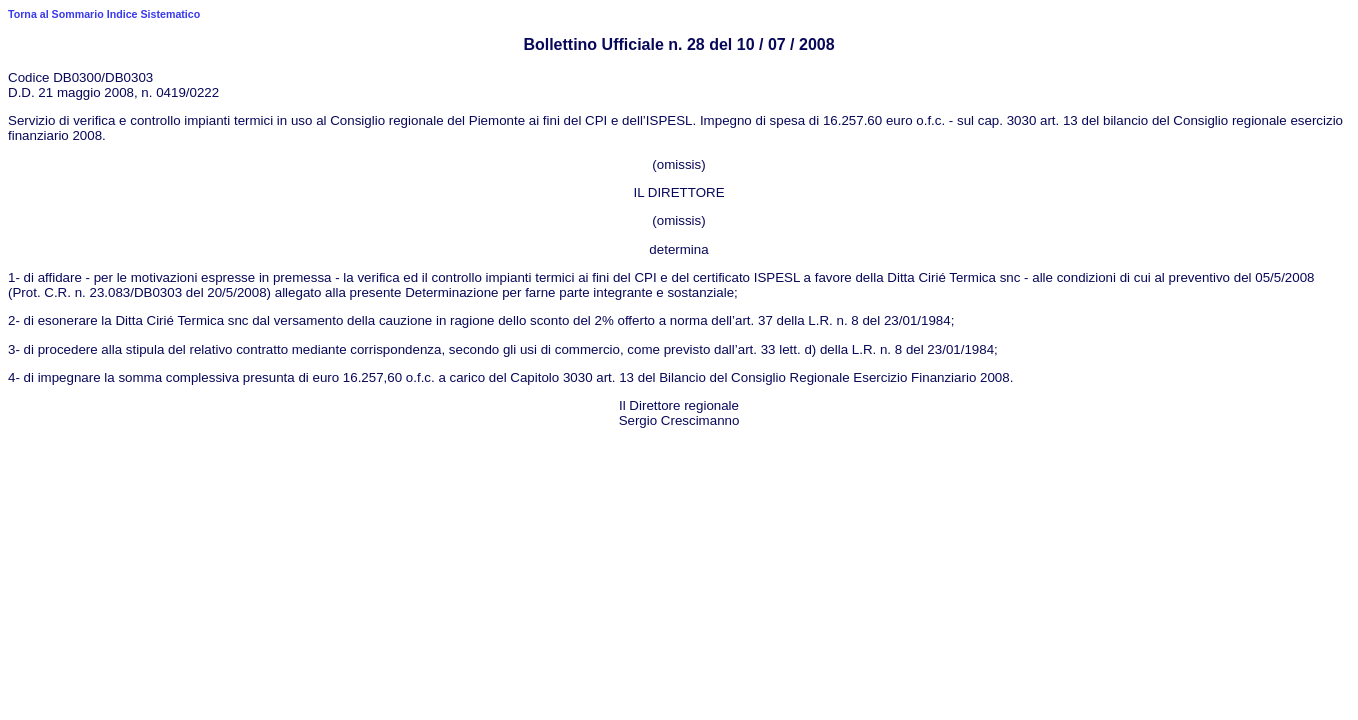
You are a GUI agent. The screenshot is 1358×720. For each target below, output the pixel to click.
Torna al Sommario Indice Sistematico (104, 14)
